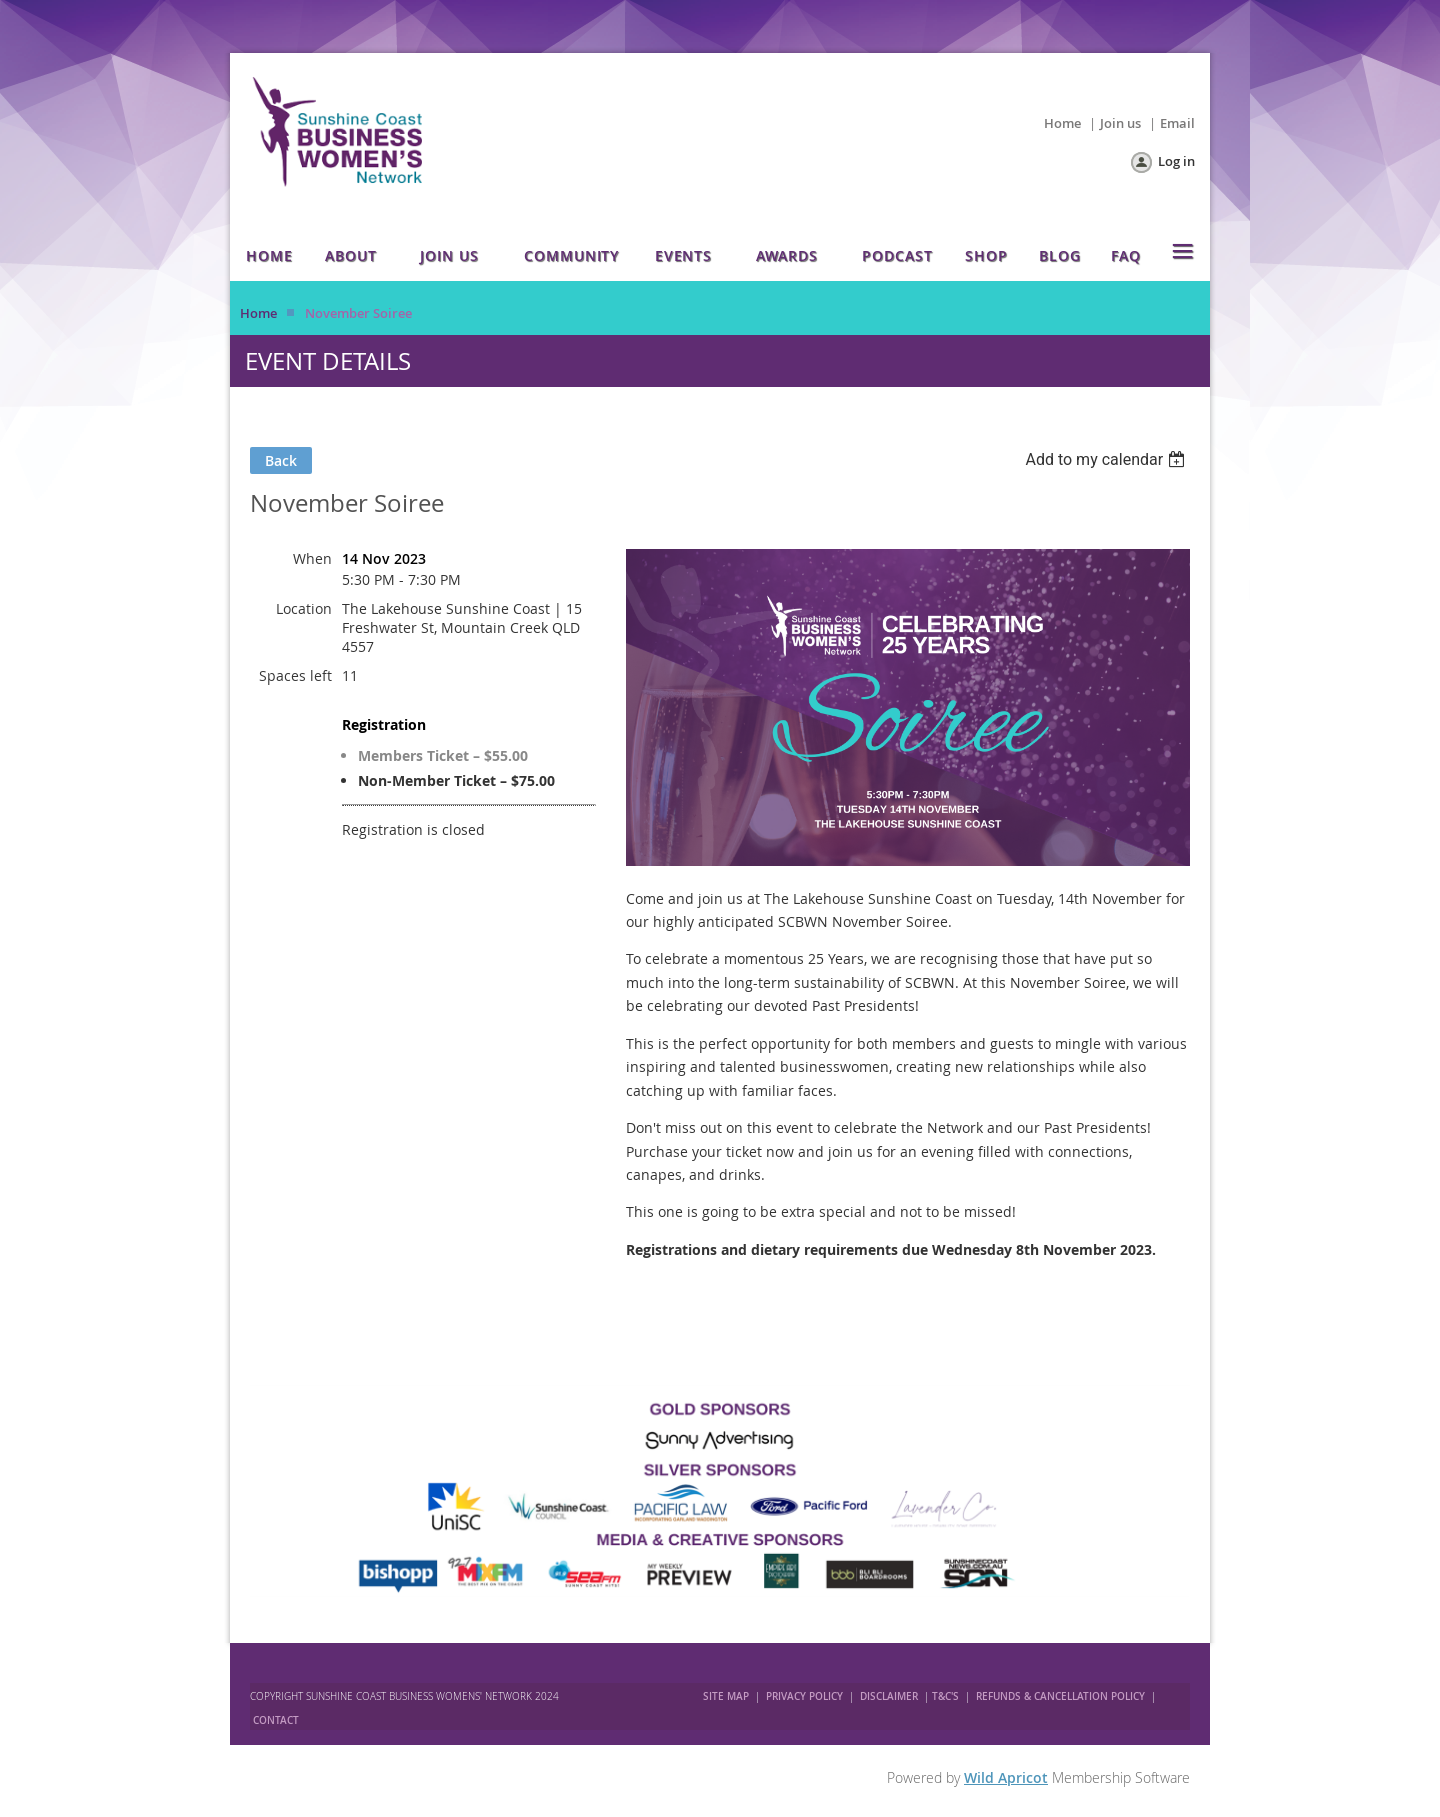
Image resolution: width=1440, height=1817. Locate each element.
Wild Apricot (1006, 1777)
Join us (1120, 123)
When (312, 558)
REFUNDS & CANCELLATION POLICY (1062, 1696)
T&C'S (945, 1696)
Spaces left (295, 675)
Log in (1176, 161)
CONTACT (276, 1720)
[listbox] (1107, 459)
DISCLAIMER (889, 1696)
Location (304, 608)
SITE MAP (726, 1696)
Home (1062, 123)
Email (1177, 123)
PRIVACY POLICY (804, 1696)
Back (281, 460)
